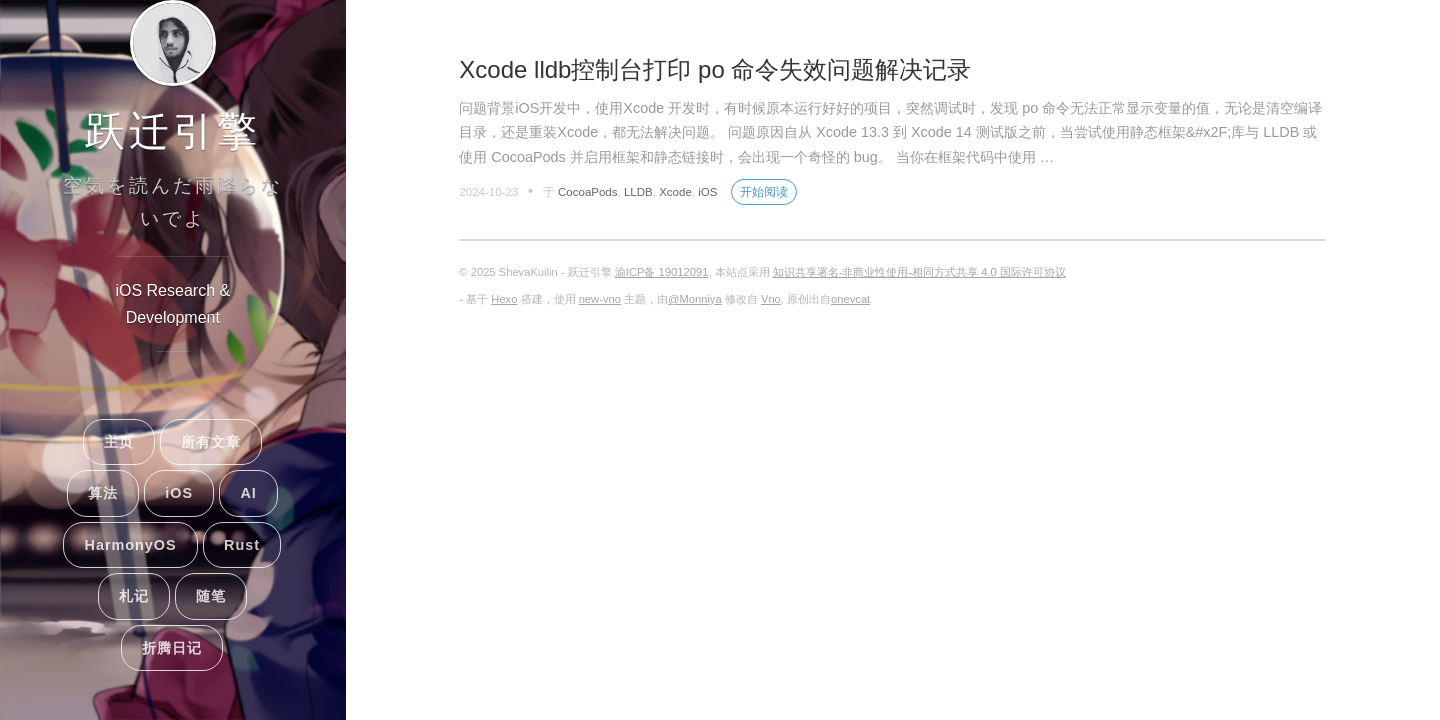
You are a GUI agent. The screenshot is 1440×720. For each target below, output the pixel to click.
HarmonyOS (130, 545)
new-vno (600, 299)
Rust (242, 545)
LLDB (638, 192)
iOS (179, 493)
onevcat (850, 299)
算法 (103, 493)
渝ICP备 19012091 (662, 272)
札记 (134, 596)
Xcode (675, 192)
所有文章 (211, 442)
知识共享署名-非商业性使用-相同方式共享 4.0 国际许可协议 (919, 272)
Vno (771, 299)
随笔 (211, 596)
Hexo (504, 299)
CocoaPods (588, 192)
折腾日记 (172, 648)
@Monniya (695, 299)
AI (248, 493)
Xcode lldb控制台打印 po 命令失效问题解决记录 (715, 69)
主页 (119, 442)
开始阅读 (764, 192)
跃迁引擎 (173, 131)
